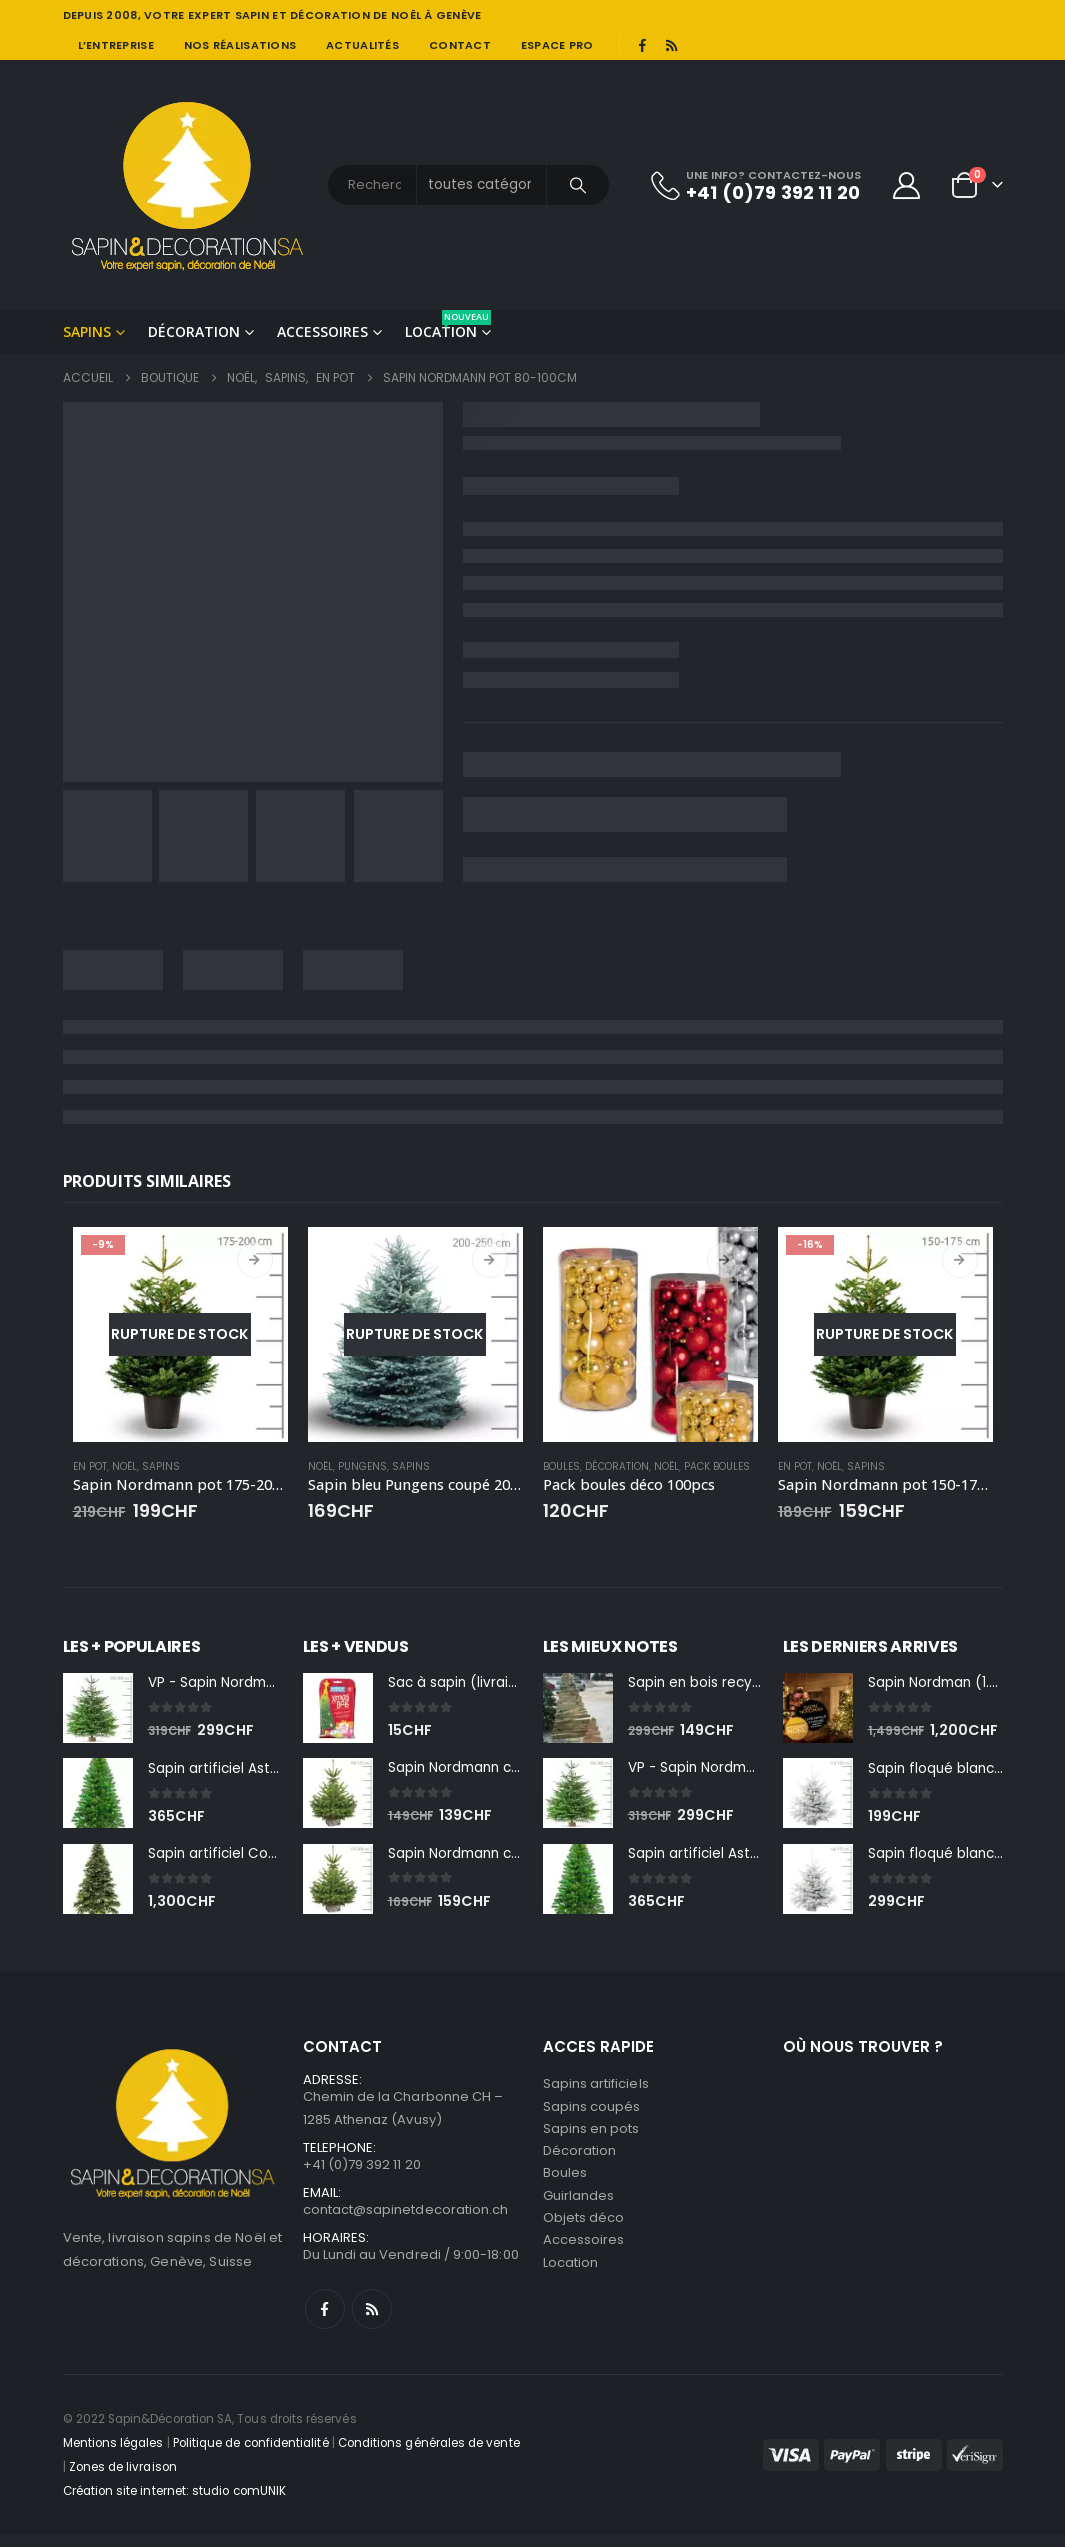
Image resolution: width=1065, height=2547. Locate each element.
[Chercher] (578, 185)
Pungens (362, 1466)
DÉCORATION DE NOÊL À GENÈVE (385, 15)
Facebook (325, 2321)
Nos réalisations (240, 45)
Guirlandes (579, 2208)
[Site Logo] (188, 185)
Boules (561, 1466)
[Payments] (883, 2466)
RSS (372, 2321)
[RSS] (671, 45)
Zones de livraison (123, 2479)
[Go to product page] (180, 1334)
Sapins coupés (592, 2112)
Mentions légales (113, 2455)
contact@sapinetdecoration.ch (406, 2219)
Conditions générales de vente (429, 2455)
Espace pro (557, 45)
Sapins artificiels (596, 2088)
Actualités (362, 45)
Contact (460, 45)
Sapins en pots (591, 2136)
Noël (124, 1466)
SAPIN (252, 15)
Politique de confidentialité (251, 2455)
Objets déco (584, 2232)
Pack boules (717, 1466)
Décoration (194, 331)
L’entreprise (116, 45)
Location (448, 325)
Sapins (87, 331)
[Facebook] (643, 45)
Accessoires (322, 331)
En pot (90, 1466)
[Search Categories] (482, 185)
